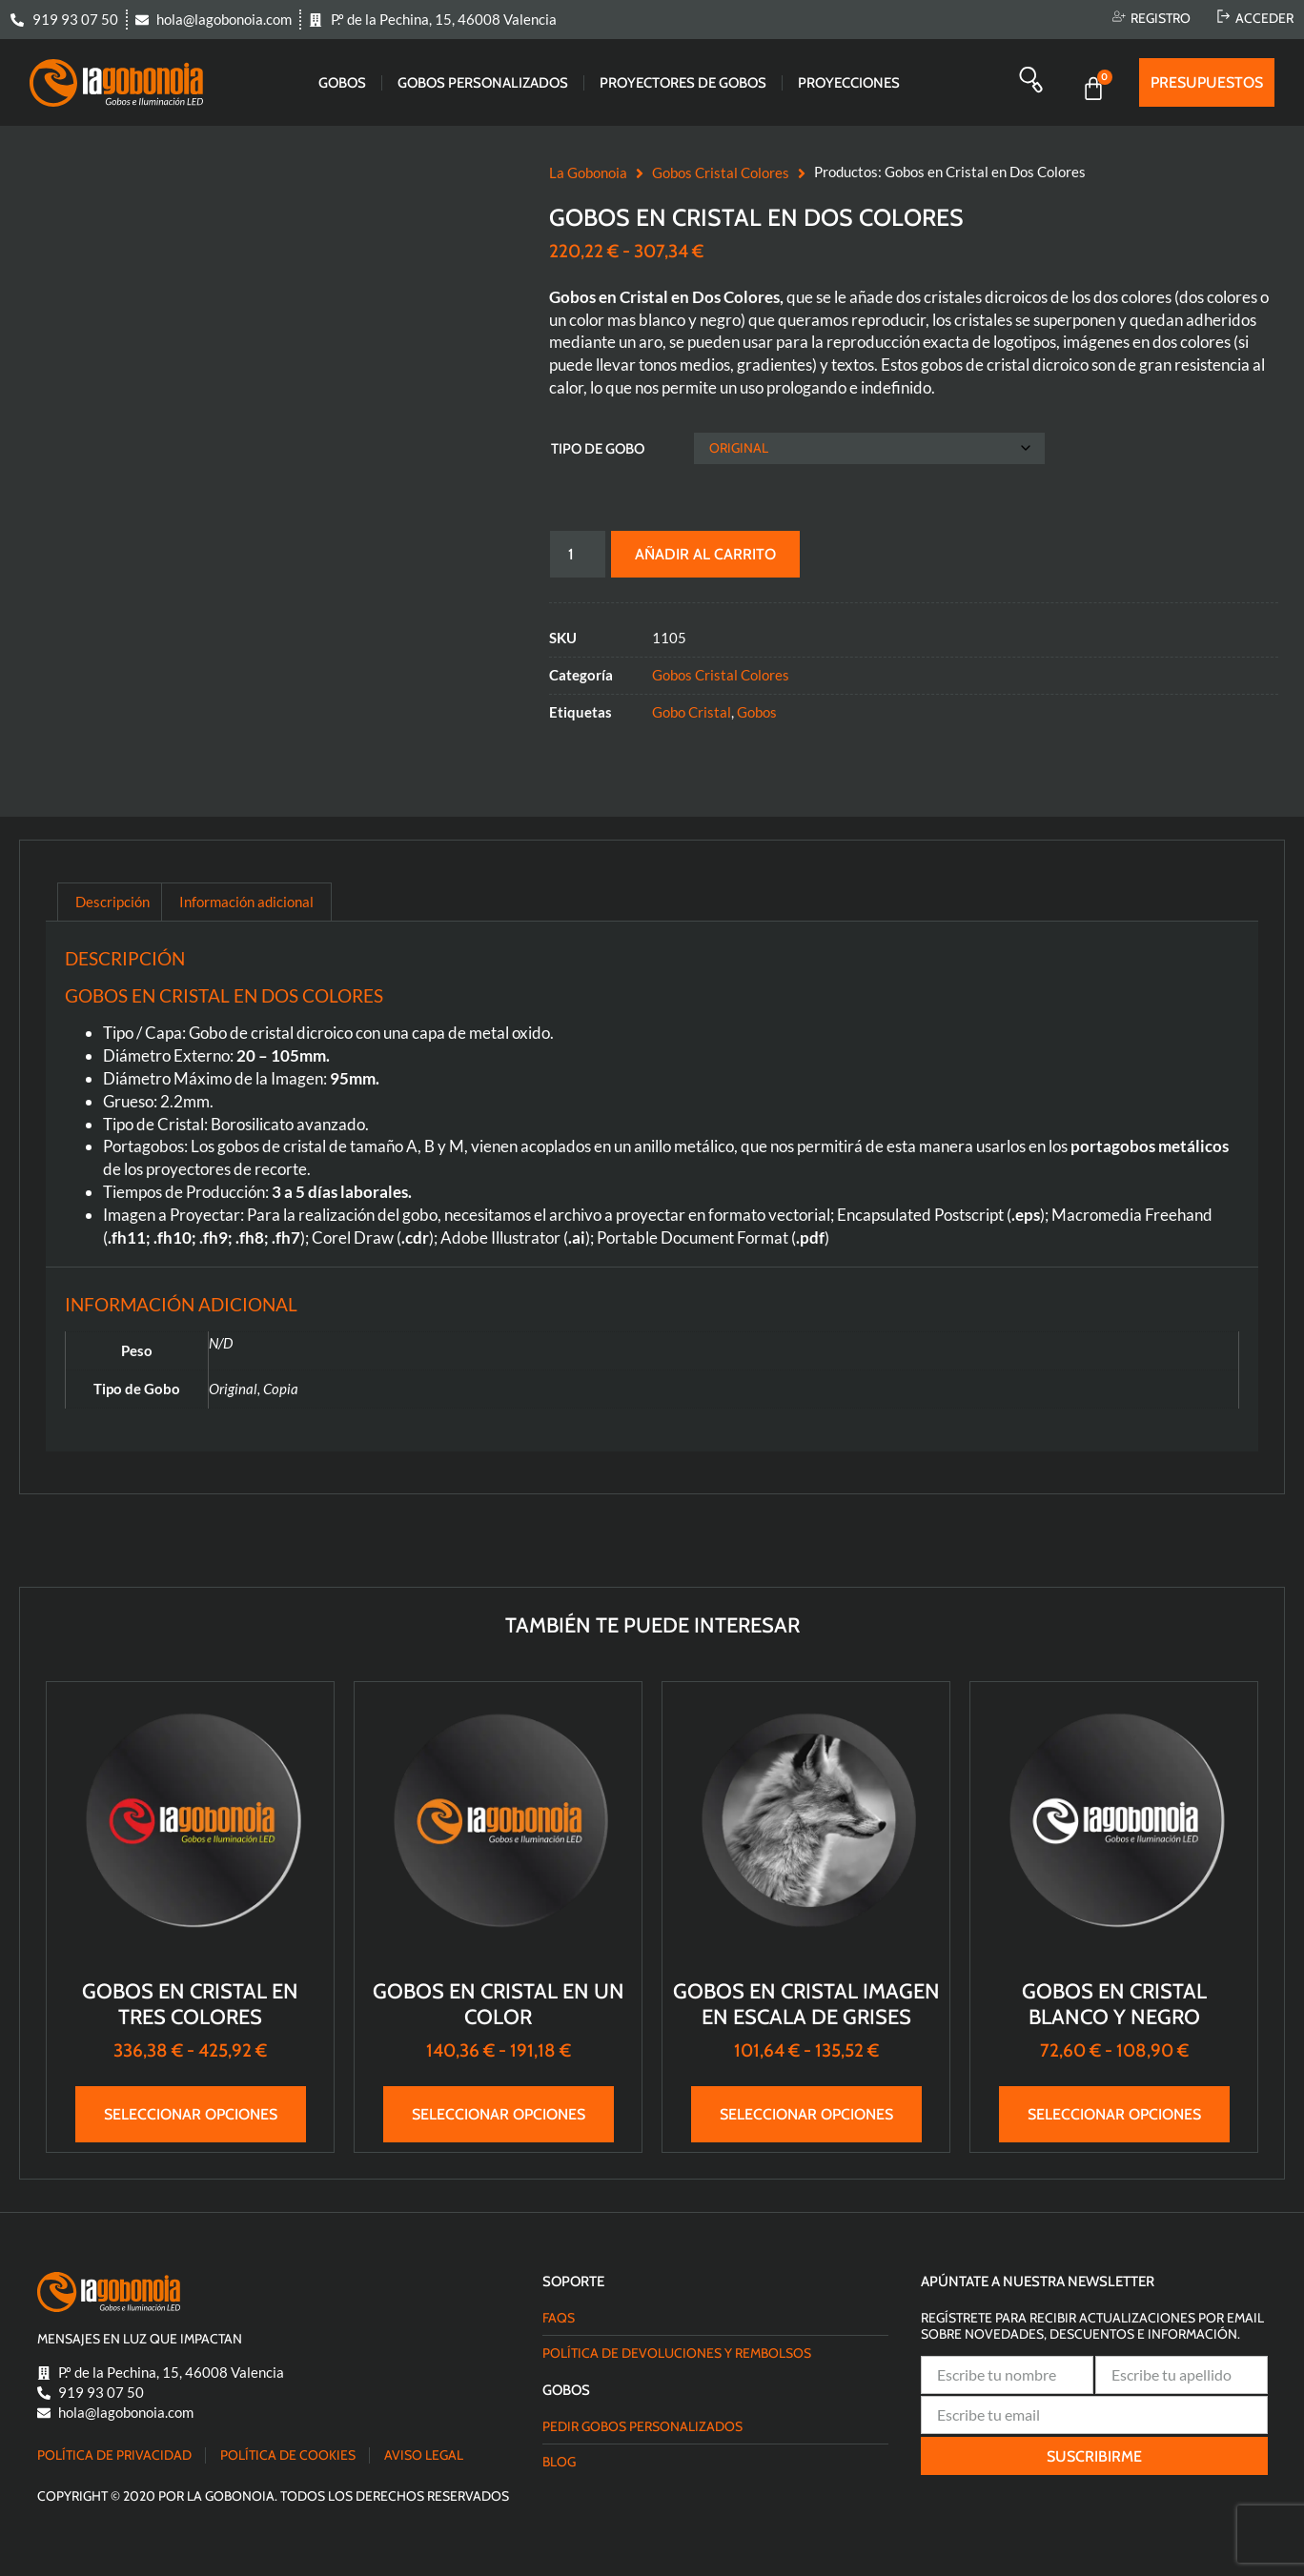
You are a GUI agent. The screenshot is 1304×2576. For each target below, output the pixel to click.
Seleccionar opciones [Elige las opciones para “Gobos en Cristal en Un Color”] (498, 2114)
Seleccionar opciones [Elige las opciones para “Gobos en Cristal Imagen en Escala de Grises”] (806, 2114)
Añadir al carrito (709, 554)
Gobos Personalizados (482, 82)
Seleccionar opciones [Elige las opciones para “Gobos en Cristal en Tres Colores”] (190, 2114)
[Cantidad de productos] (577, 554)
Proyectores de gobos (683, 82)
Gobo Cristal (691, 711)
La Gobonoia (588, 172)
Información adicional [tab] (246, 901)
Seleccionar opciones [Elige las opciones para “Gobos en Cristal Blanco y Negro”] (1114, 2114)
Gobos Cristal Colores (720, 172)
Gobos (342, 82)
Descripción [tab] (112, 901)
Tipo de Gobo (597, 448)
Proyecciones (849, 82)
